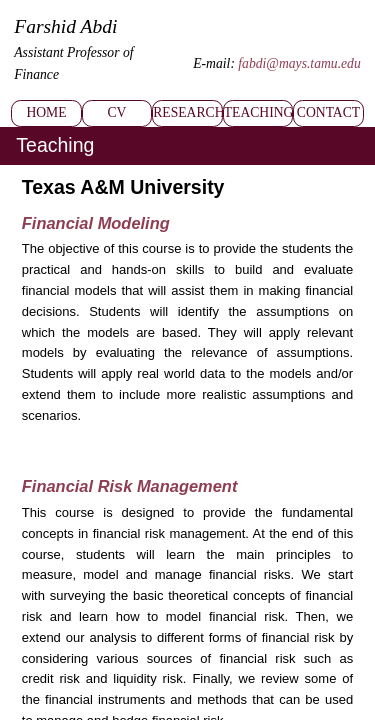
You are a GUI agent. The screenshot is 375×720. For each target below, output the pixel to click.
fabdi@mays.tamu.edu (318, 39)
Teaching (258, 68)
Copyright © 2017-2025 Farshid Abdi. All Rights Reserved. (113, 686)
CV (116, 68)
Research (187, 68)
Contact (329, 68)
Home (47, 68)
